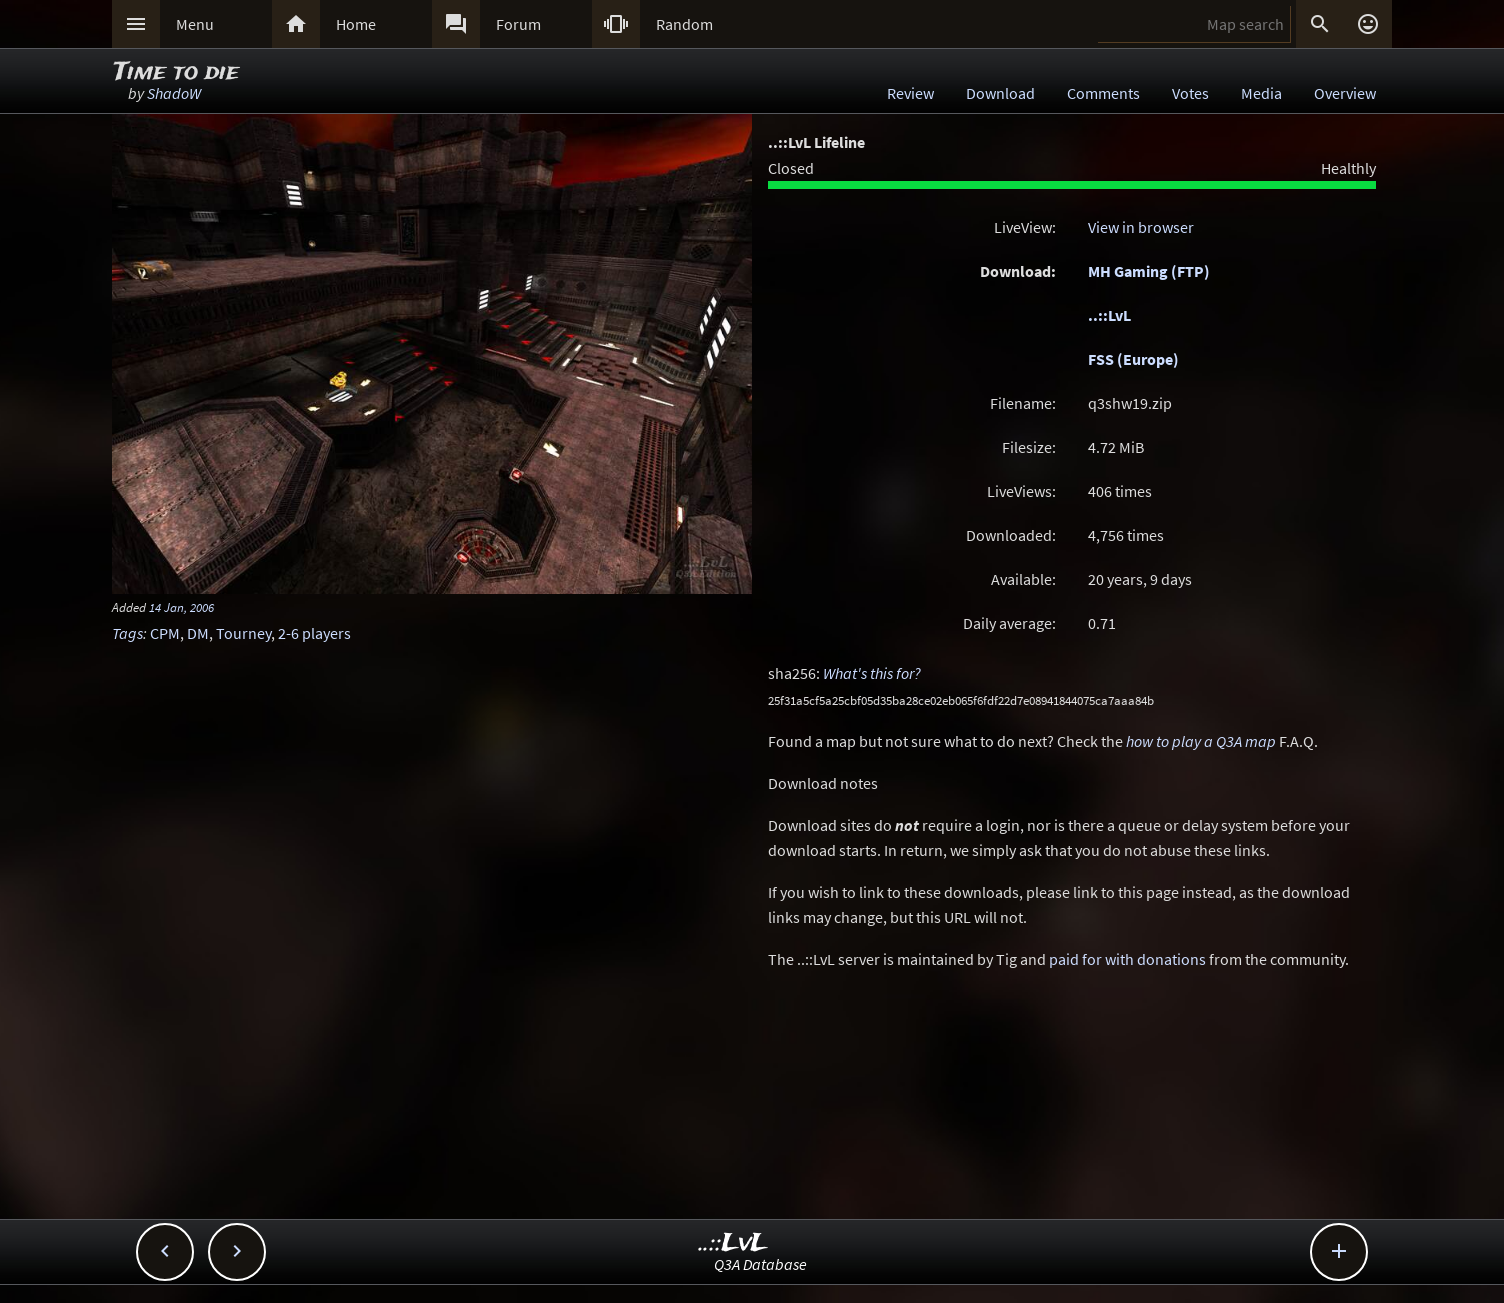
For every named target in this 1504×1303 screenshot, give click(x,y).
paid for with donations (1127, 959)
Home (356, 24)
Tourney (243, 633)
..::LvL (1109, 315)
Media (1261, 93)
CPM (165, 633)
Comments (1103, 93)
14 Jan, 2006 (181, 607)
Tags (127, 633)
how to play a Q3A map (1201, 741)
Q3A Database (760, 1264)
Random (684, 24)
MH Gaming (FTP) (1149, 271)
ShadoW (174, 93)
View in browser (1141, 227)
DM (198, 633)
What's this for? (872, 673)
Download (1000, 93)
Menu (195, 24)
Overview (1345, 93)
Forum (518, 24)
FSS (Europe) (1133, 359)
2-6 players (314, 633)
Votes (1190, 93)
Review (910, 93)
